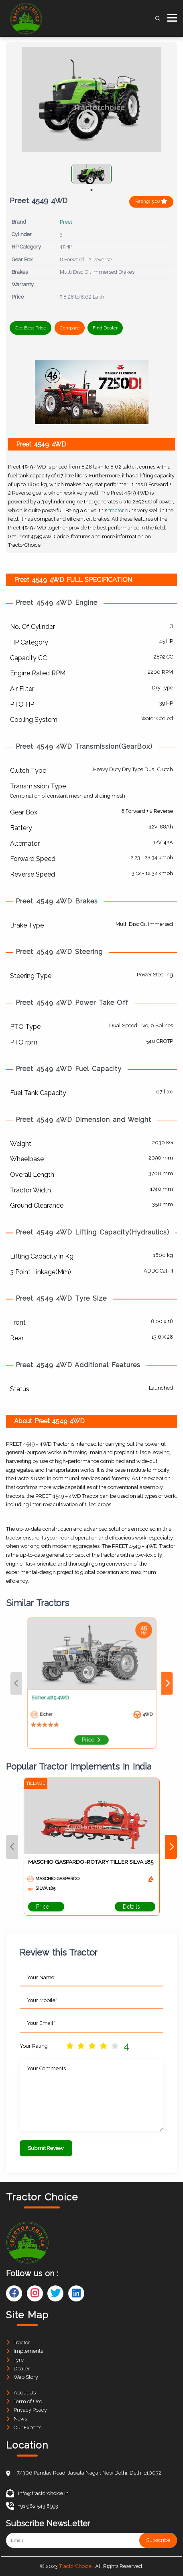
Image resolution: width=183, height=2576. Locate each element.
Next (171, 1847)
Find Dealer (105, 328)
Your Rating (34, 2046)
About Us (25, 2393)
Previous (12, 1847)
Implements (28, 2351)
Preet (66, 222)
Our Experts (27, 2427)
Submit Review (46, 2148)
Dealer (22, 2369)
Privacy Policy (30, 2410)
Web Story (26, 2377)
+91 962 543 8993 (32, 2506)
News (20, 2419)
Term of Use (28, 2401)
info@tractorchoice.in (37, 2493)
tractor (116, 510)
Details (135, 1906)
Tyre (19, 2360)
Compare (69, 328)
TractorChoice (75, 2566)
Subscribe (158, 2540)
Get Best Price (30, 328)
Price (46, 1906)
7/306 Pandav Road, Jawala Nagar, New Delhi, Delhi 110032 (89, 2473)
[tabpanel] (91, 174)
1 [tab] (91, 190)
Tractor (22, 2343)
